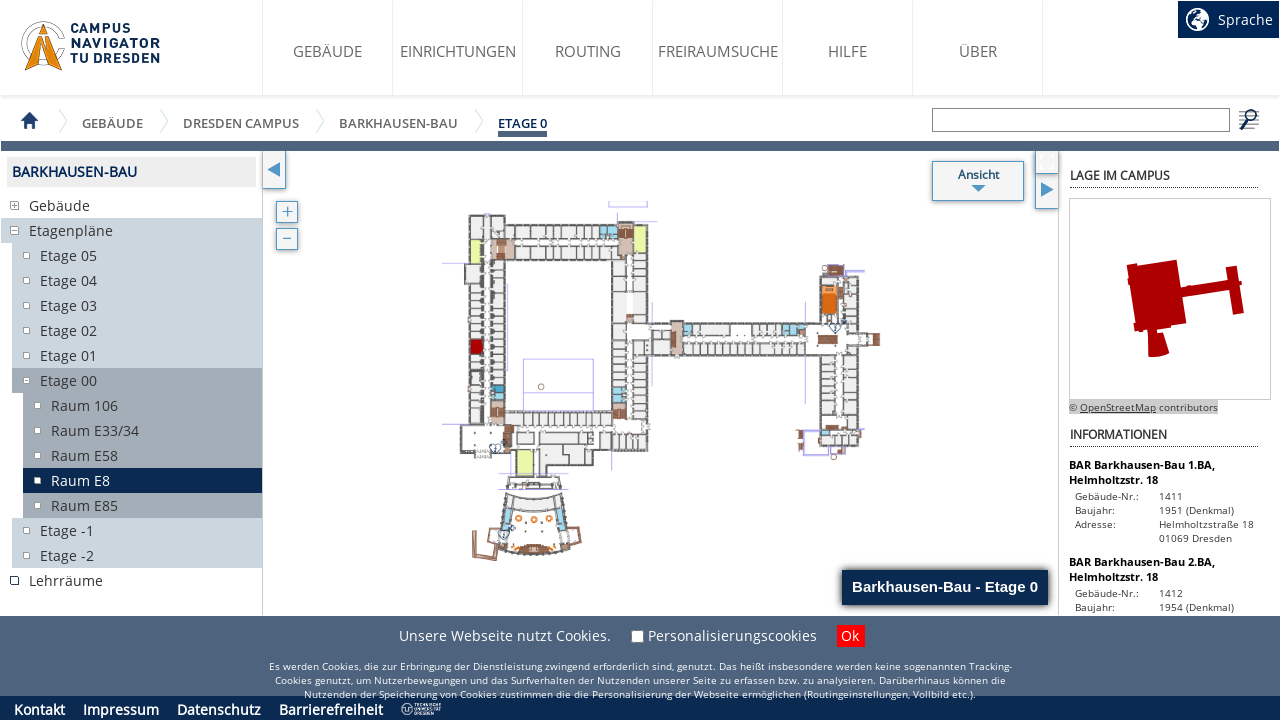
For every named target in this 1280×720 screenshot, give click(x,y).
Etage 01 (68, 355)
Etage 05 (68, 255)
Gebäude (327, 51)
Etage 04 (68, 280)
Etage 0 (522, 123)
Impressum (121, 709)
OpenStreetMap (1118, 407)
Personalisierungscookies (732, 635)
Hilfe (847, 51)
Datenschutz (219, 709)
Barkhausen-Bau (398, 122)
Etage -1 (67, 530)
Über (978, 51)
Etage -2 (67, 555)
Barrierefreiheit (331, 709)
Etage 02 (68, 330)
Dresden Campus (241, 122)
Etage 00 (68, 380)
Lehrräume (66, 580)
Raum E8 (80, 480)
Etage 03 (68, 305)
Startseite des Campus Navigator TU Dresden (91, 46)
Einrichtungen (458, 51)
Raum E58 (84, 455)
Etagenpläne (71, 230)
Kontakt (39, 709)
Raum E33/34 (95, 430)
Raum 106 (84, 405)
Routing (588, 51)
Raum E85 (84, 505)
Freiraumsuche (718, 51)
